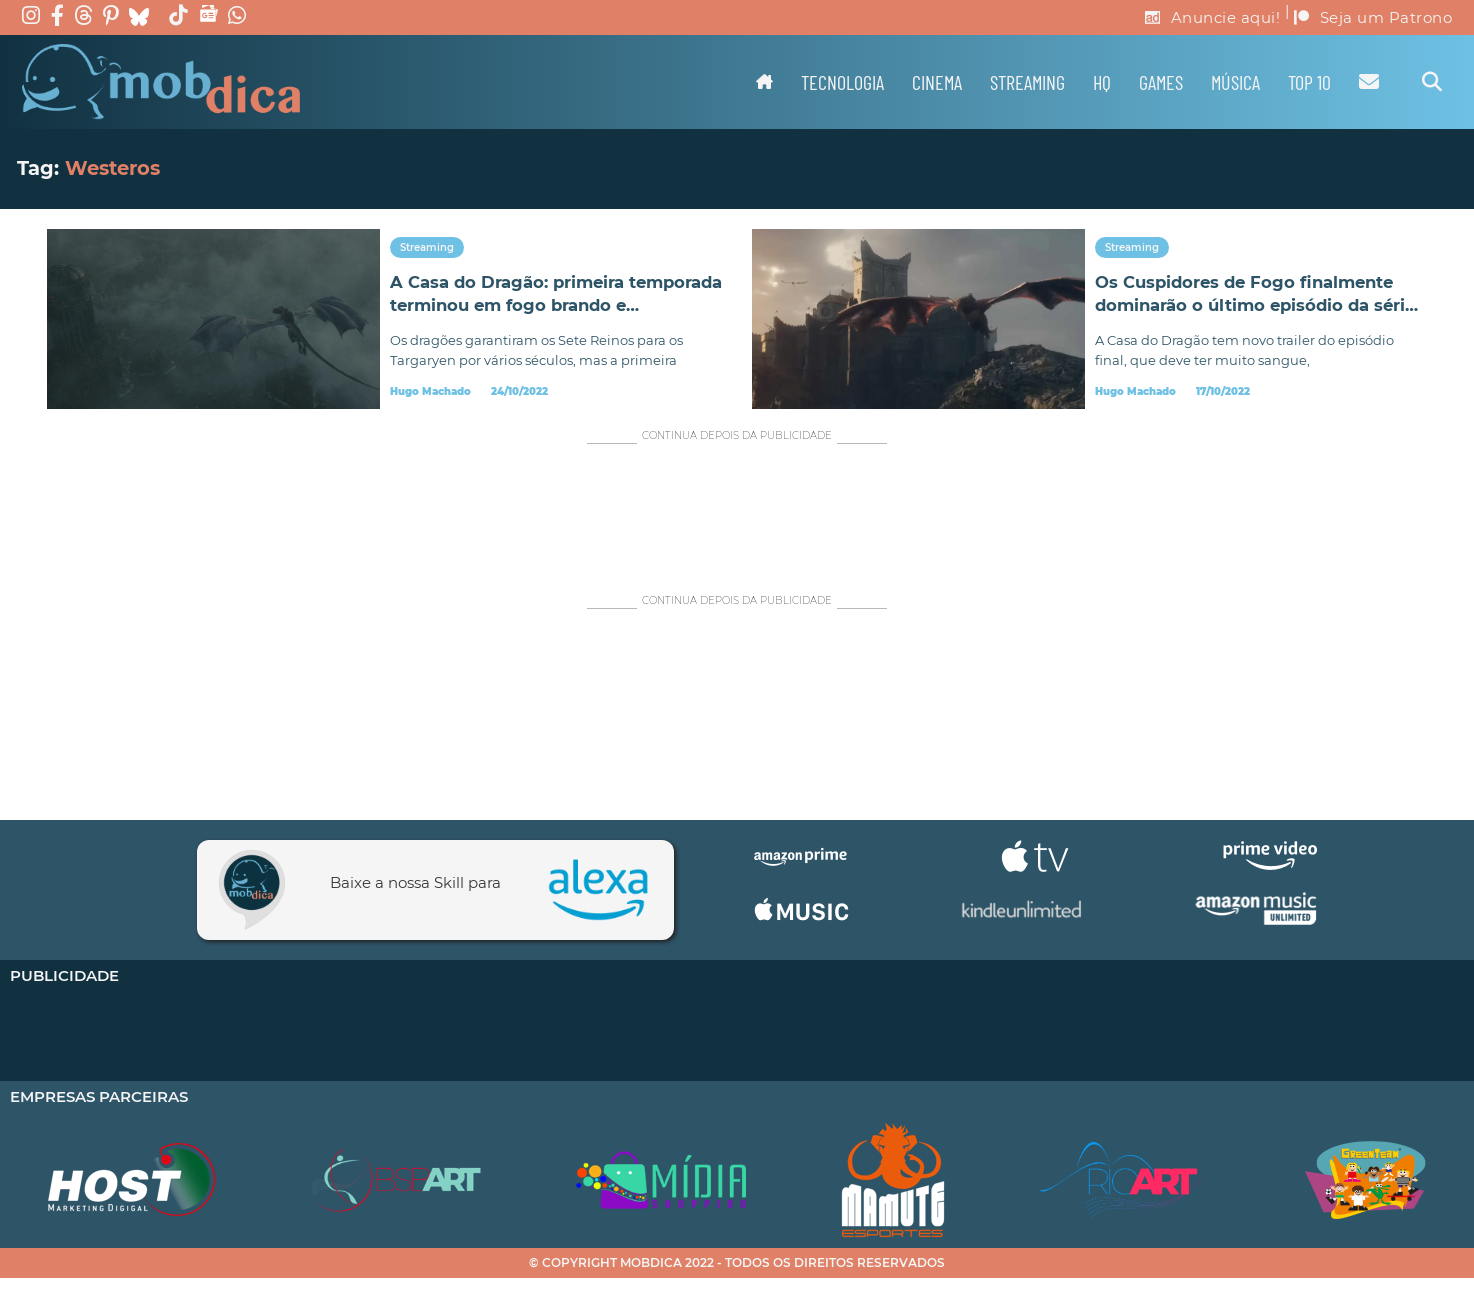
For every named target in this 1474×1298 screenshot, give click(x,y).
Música (1235, 82)
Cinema (937, 82)
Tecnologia (842, 82)
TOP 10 (1309, 82)
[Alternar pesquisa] (1432, 82)
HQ (1102, 82)
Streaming (1027, 82)
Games (1161, 82)
